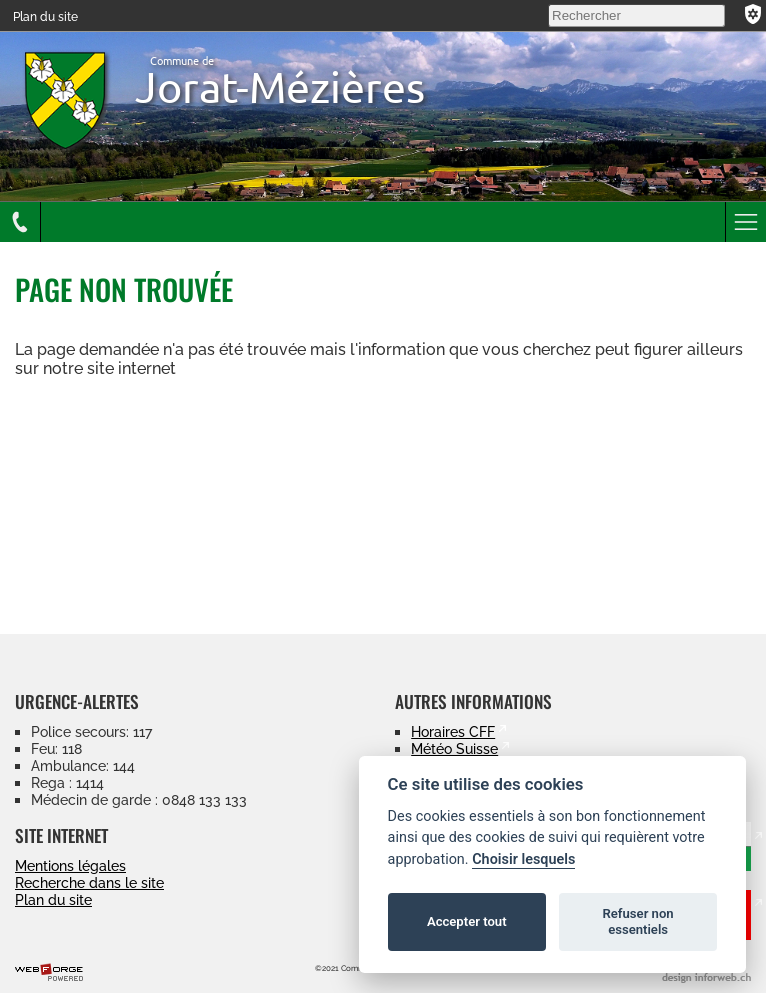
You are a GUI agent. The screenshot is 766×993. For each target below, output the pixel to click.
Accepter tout (467, 921)
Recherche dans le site (89, 882)
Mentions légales (70, 865)
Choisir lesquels (523, 859)
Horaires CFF (453, 731)
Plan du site (45, 17)
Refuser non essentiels (637, 921)
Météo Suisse (454, 748)
